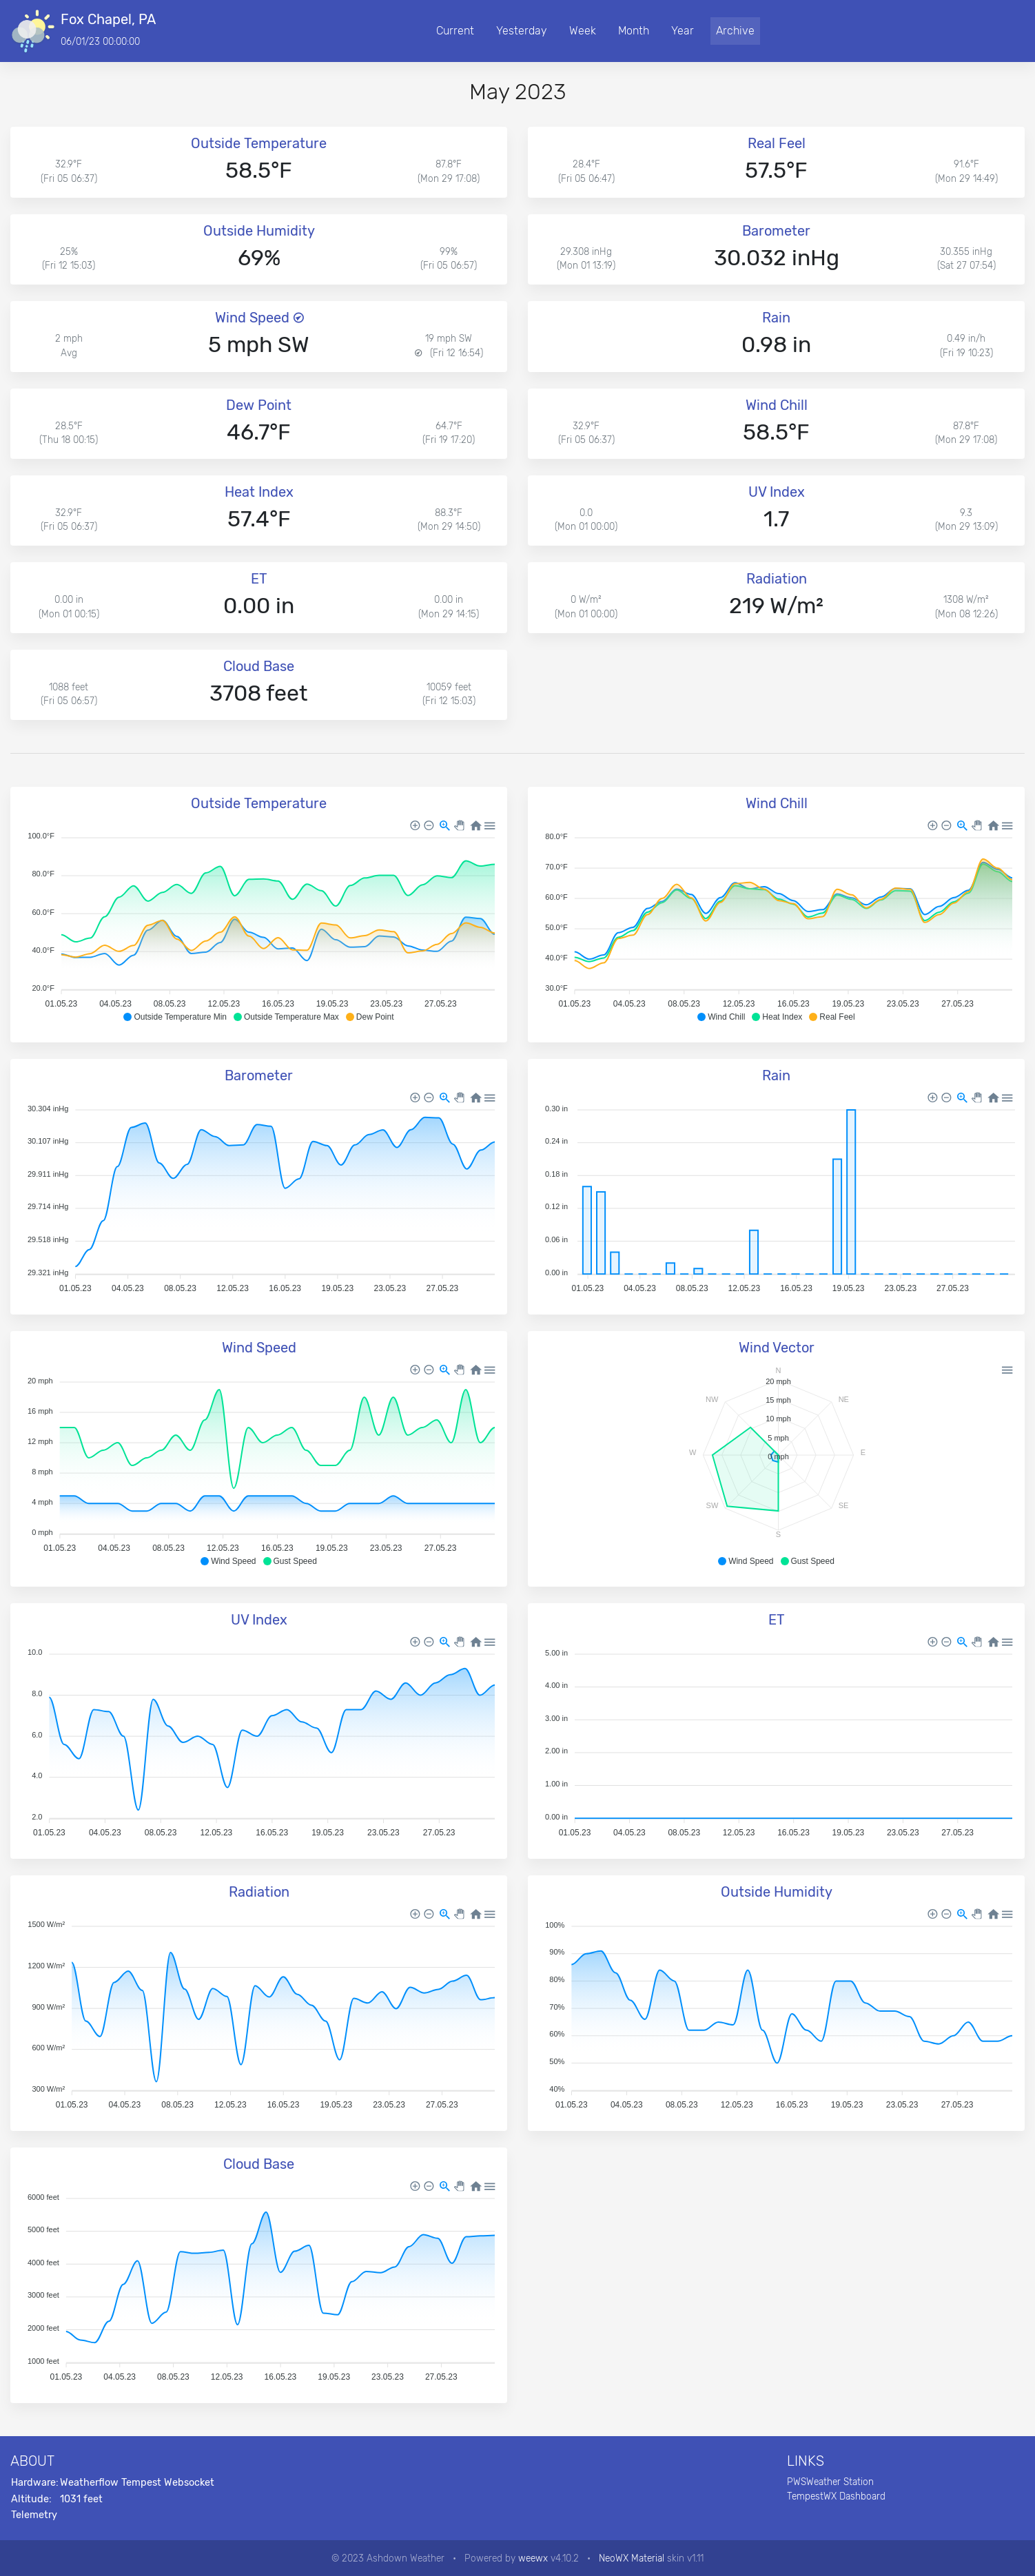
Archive (735, 30)
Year (682, 30)
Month (633, 30)
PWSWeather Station (830, 2481)
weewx (533, 2558)
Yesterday (521, 30)
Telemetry (34, 2515)
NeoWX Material (631, 2558)
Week (582, 30)
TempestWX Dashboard (836, 2496)
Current (455, 30)
